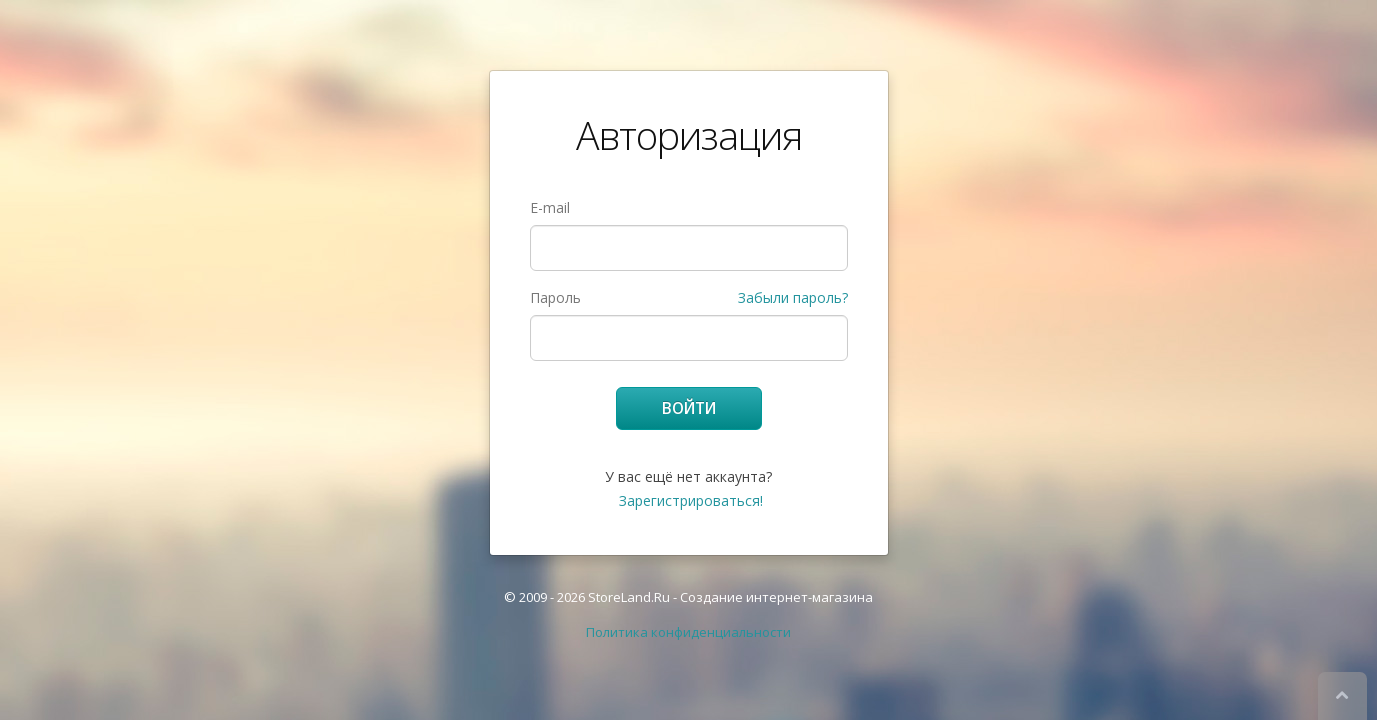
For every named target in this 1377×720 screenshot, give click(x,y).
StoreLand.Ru (629, 597)
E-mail (550, 207)
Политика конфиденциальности (688, 632)
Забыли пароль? (793, 297)
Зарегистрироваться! (691, 500)
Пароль (555, 297)
